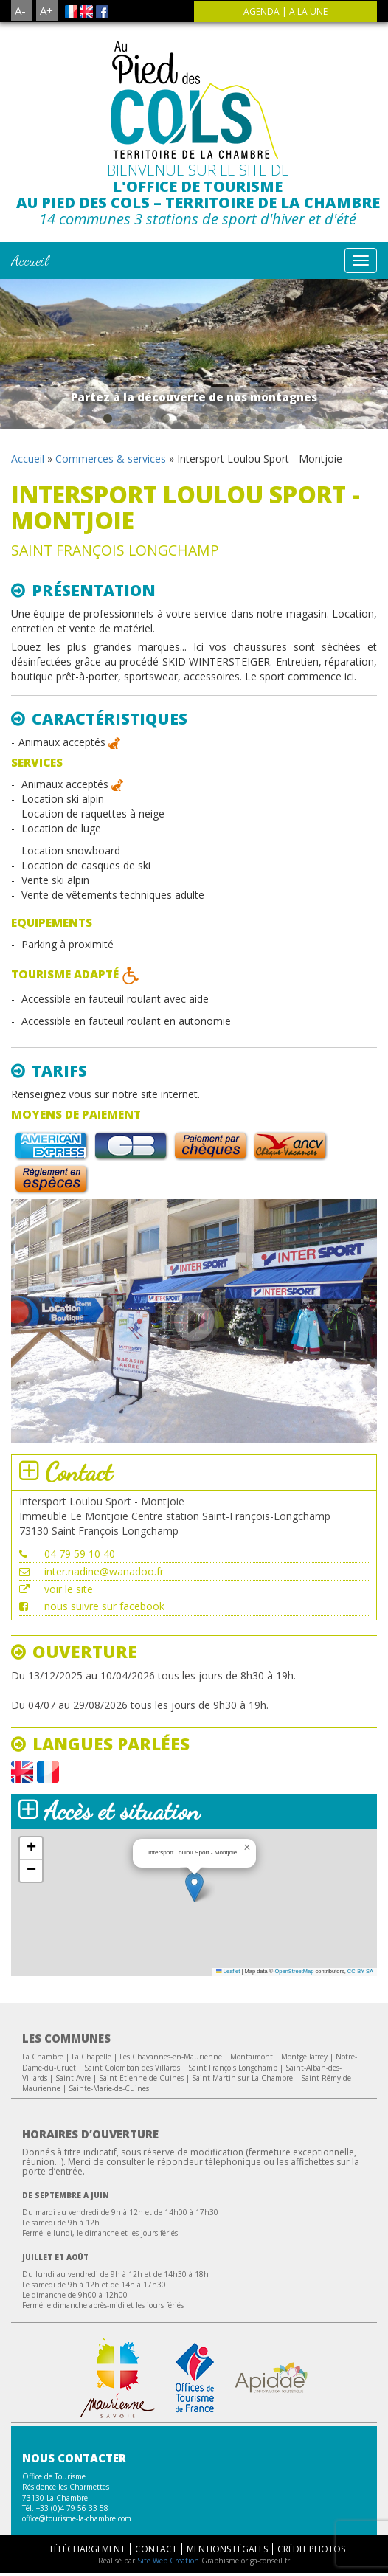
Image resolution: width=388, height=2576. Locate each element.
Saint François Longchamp (232, 2067)
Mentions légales (227, 2549)
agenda (261, 11)
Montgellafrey (304, 2056)
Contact (156, 2549)
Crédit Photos (311, 2549)
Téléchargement (87, 2549)
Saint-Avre (73, 2078)
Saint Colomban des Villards (132, 2067)
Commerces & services (110, 459)
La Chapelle (91, 2056)
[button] (194, 1887)
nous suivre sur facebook (104, 1606)
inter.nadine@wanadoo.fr (104, 1571)
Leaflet (228, 1971)
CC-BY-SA (360, 1971)
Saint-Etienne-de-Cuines (141, 2078)
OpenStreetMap (293, 1971)
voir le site (68, 1589)
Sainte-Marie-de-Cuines (109, 2088)
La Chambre (42, 2056)
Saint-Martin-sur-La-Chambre (242, 2078)
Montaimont (251, 2056)
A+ (46, 10)
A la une (308, 11)
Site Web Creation (168, 2560)
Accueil (30, 260)
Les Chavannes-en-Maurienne (170, 2056)
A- (20, 10)
